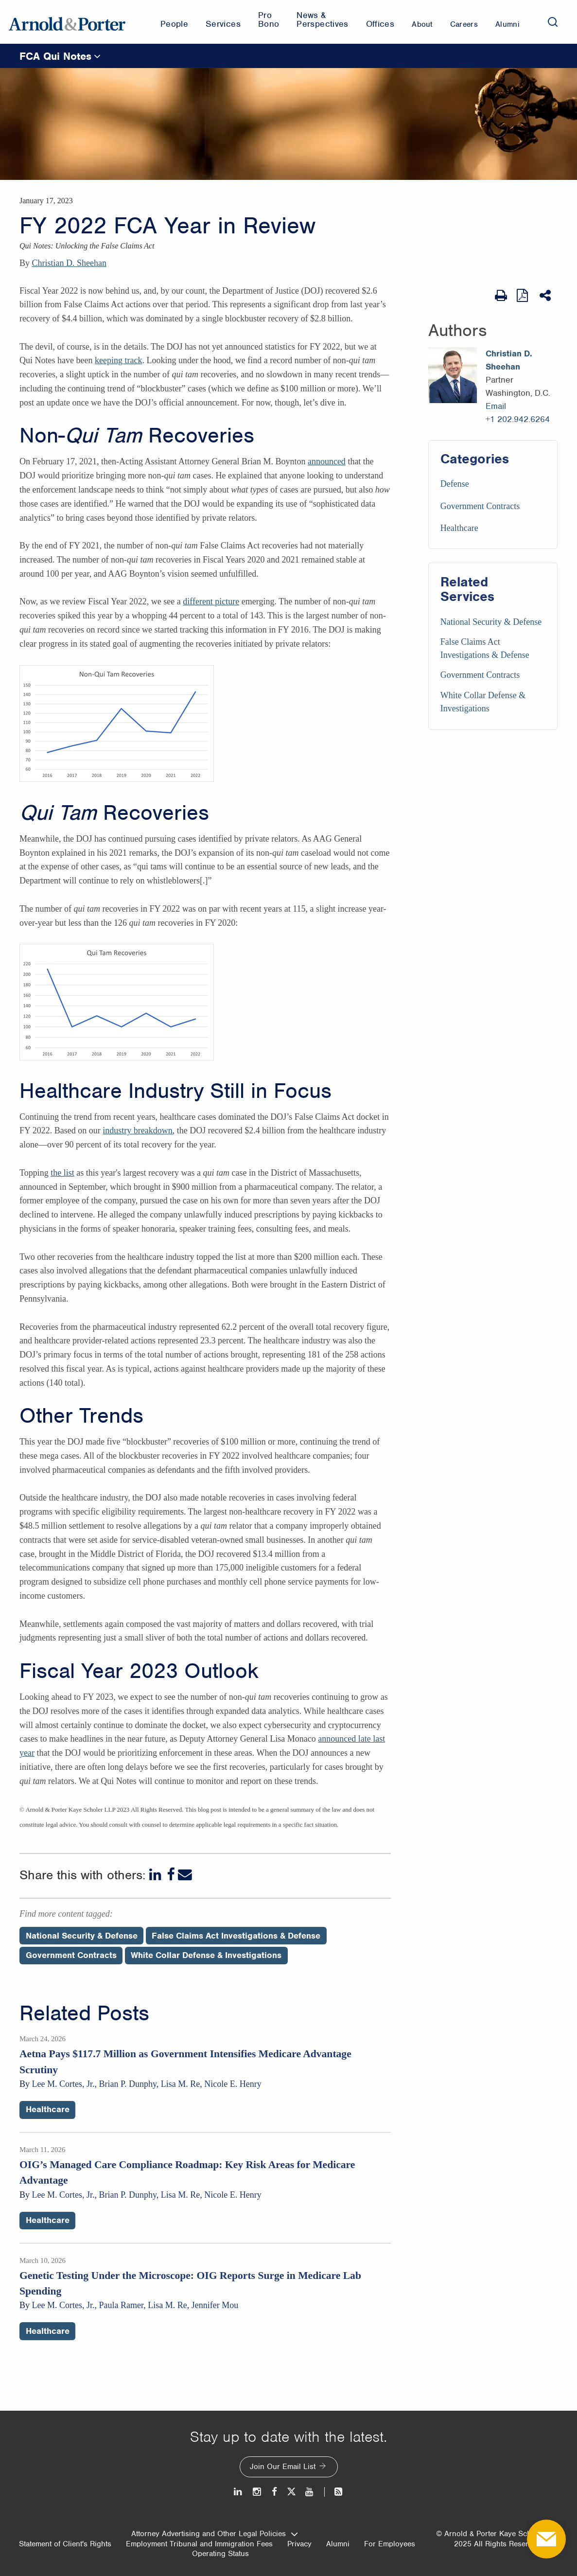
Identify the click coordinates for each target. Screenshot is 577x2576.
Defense (454, 484)
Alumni (338, 2544)
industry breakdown (137, 1130)
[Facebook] (171, 1875)
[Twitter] (291, 2491)
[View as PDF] (523, 295)
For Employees (389, 2544)
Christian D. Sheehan (69, 263)
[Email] (185, 1875)
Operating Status (220, 2553)
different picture (211, 601)
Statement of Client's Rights (65, 2544)
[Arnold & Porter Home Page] (67, 22)
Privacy (299, 2544)
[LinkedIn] (156, 1875)
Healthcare (459, 528)
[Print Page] (501, 295)
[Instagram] (257, 2491)
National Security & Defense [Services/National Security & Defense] (491, 622)
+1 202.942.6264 (518, 419)
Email (496, 406)
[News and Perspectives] (334, 2491)
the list (62, 1173)
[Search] (552, 22)
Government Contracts (480, 506)
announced (327, 461)
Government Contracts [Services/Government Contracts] (480, 675)
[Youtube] (310, 2491)
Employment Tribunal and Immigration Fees (199, 2544)
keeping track (118, 360)
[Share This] (546, 295)
